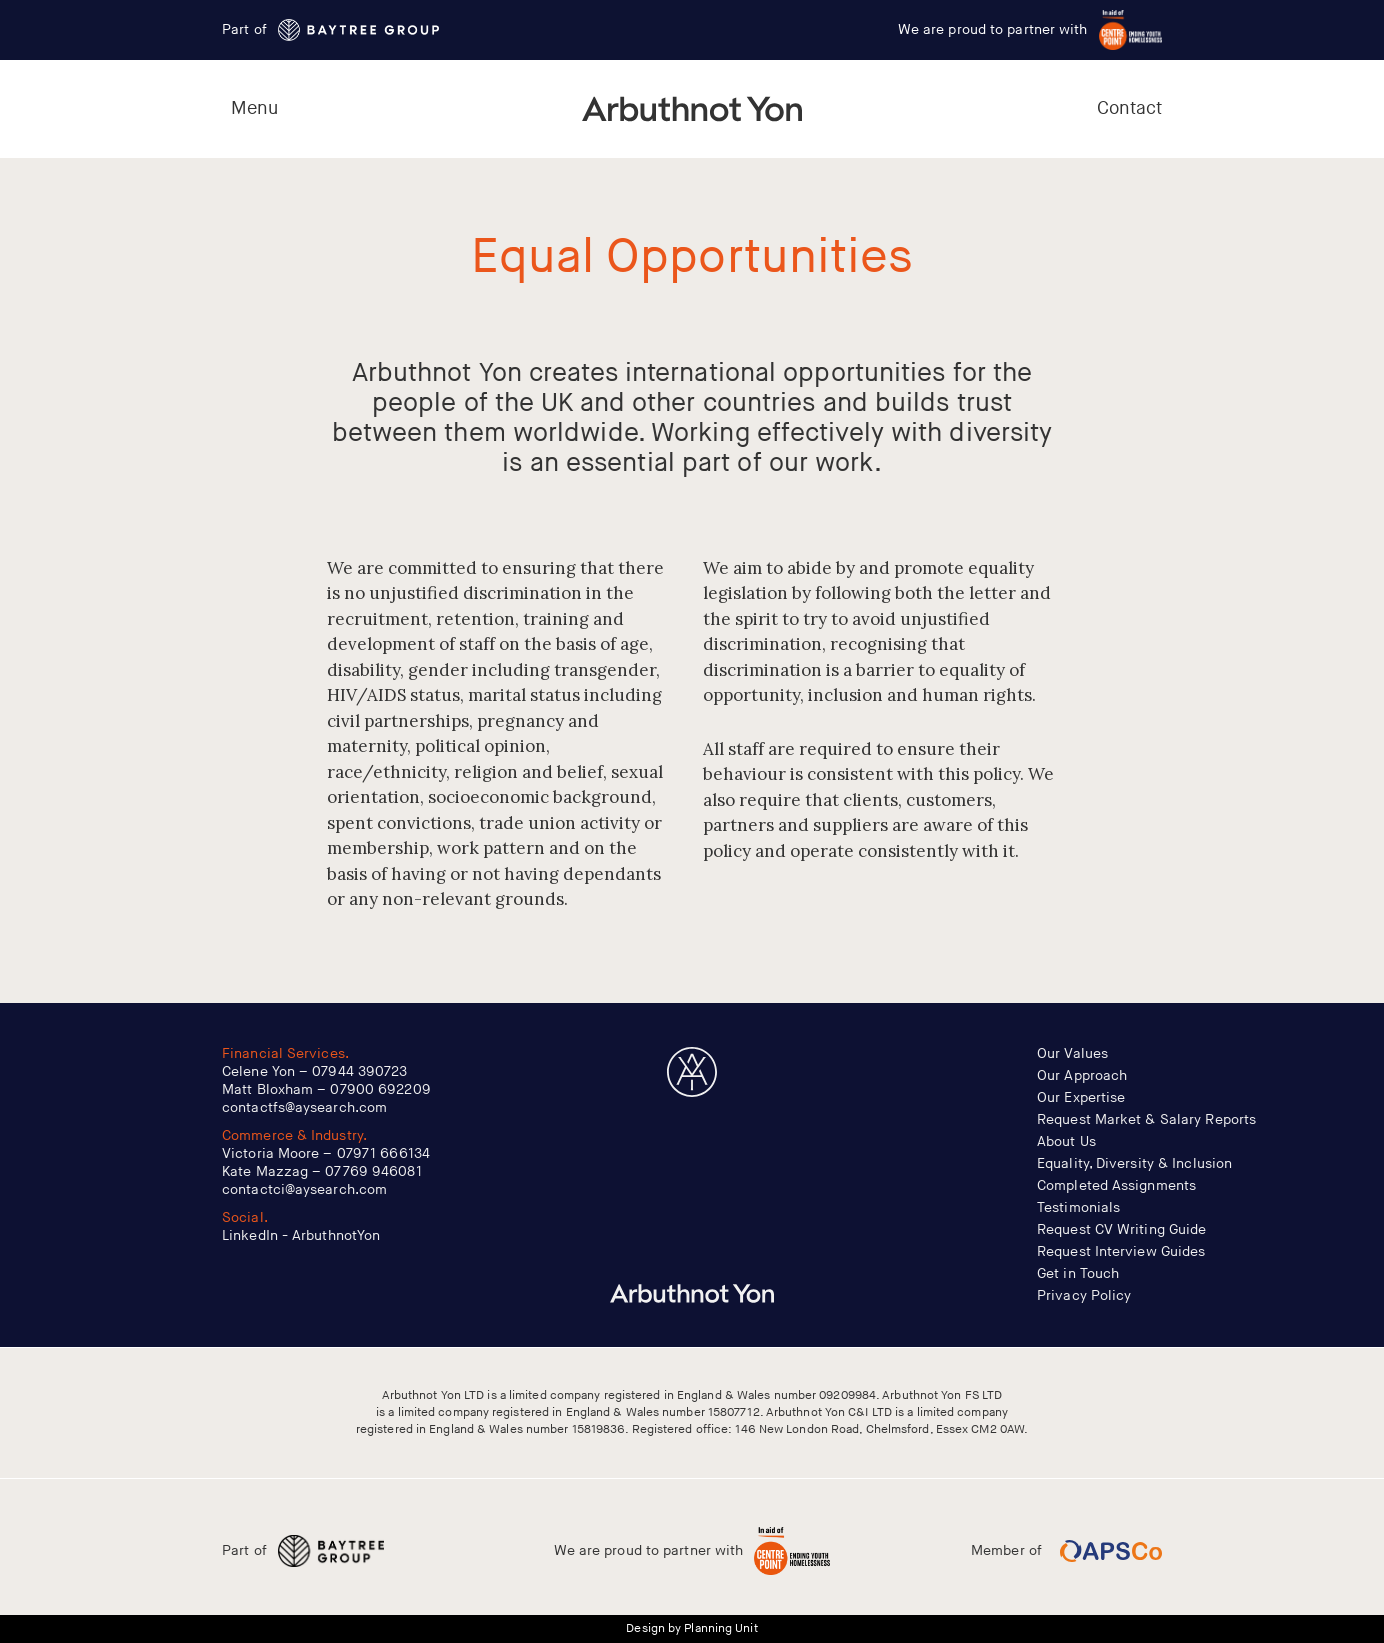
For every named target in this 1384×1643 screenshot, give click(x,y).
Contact (1130, 108)
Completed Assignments (1116, 1185)
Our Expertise (1081, 1097)
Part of (330, 30)
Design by (691, 1629)
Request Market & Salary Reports (1146, 1119)
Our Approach (1082, 1075)
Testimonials (1078, 1207)
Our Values (1072, 1053)
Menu (254, 108)
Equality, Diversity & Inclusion (1134, 1163)
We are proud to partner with (1030, 30)
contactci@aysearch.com (304, 1189)
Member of (1066, 1551)
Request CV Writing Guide (1121, 1229)
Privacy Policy (1084, 1295)
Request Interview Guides (1121, 1251)
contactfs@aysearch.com (304, 1107)
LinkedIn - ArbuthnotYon (301, 1235)
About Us (1066, 1141)
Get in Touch (1078, 1273)
